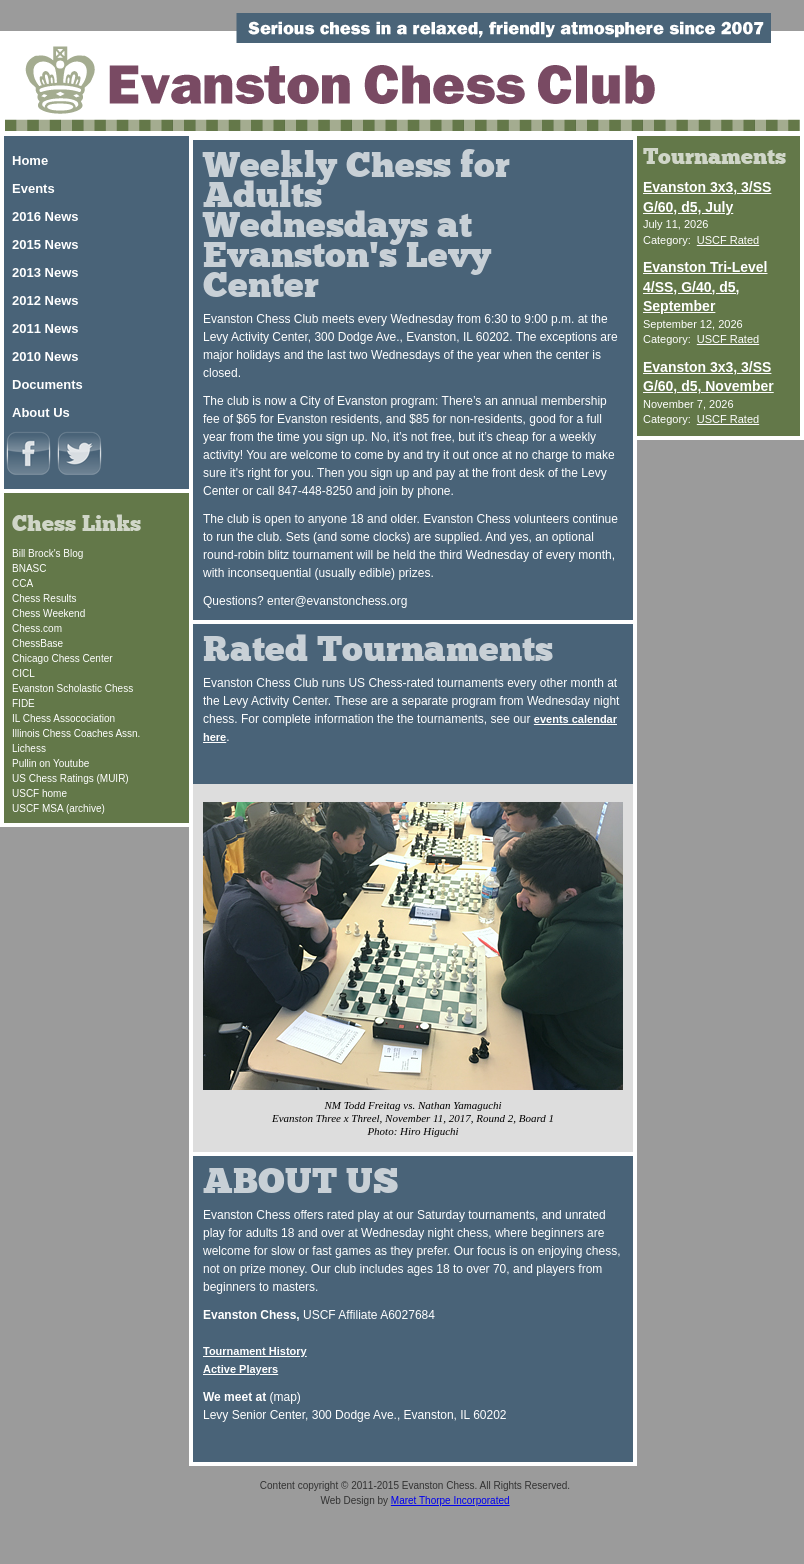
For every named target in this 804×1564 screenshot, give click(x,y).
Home (30, 160)
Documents (47, 384)
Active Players (240, 1369)
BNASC (29, 568)
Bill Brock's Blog (47, 553)
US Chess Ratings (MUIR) (70, 778)
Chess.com (37, 628)
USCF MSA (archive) (58, 808)
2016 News (45, 216)
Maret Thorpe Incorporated (450, 1500)
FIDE (23, 703)
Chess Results (44, 598)
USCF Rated (728, 240)
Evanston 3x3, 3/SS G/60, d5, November (708, 377)
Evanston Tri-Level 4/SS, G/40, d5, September (705, 286)
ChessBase (37, 643)
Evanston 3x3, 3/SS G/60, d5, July (707, 197)
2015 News (45, 244)
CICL (23, 673)
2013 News (45, 272)
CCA (22, 583)
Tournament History (255, 1351)
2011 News (45, 328)
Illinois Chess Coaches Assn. (76, 733)
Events (33, 188)
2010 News (45, 356)
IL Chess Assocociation (63, 718)
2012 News (45, 300)
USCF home (39, 793)
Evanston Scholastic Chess (72, 688)
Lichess (29, 748)
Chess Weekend (48, 613)
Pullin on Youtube (50, 763)
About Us (41, 412)
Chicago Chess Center (62, 658)
